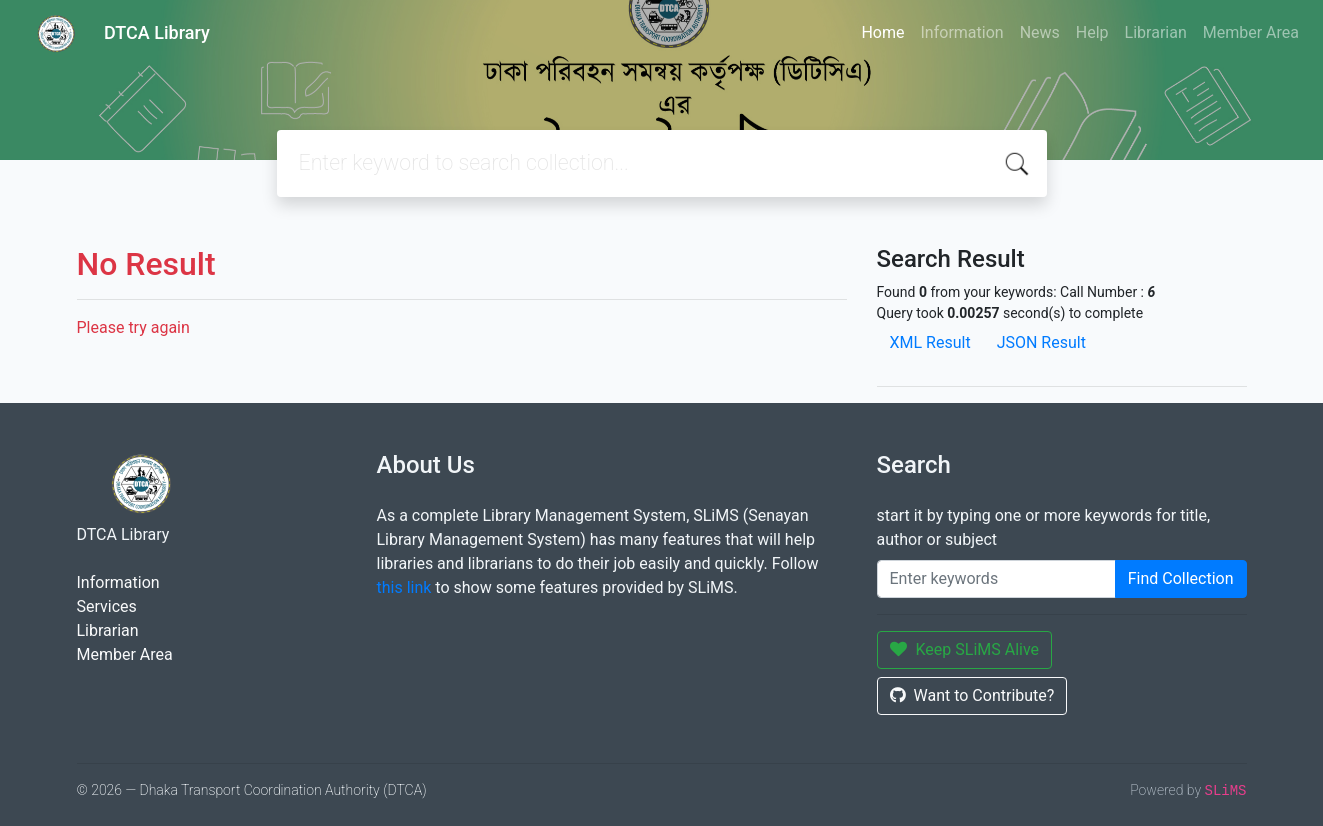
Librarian (1156, 32)
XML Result (930, 342)
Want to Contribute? (972, 695)
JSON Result (1041, 342)
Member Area (1251, 32)
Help (1092, 32)
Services (107, 606)
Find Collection (1181, 578)
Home (882, 32)
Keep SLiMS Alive (965, 649)
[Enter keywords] (996, 579)
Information (962, 32)
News (1040, 32)
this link (404, 587)
